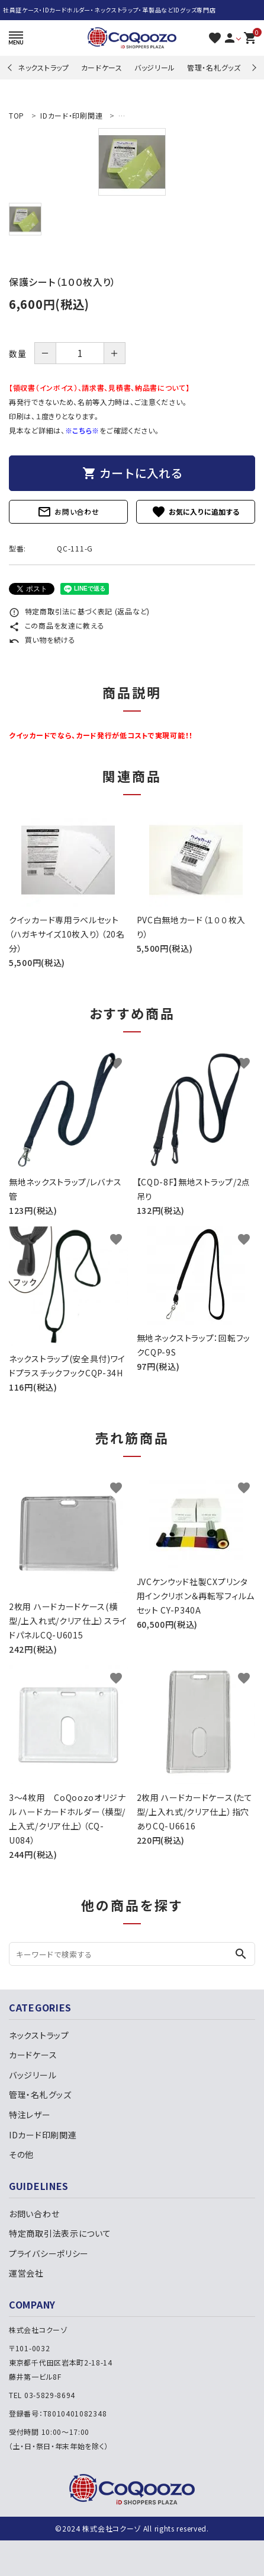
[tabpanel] (132, 162)
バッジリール (154, 67)
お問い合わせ (68, 512)
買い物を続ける (42, 640)
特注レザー (30, 2115)
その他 (21, 2154)
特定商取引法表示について (60, 2233)
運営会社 (26, 2273)
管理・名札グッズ (214, 67)
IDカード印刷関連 (42, 2135)
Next (252, 67)
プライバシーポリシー (49, 2253)
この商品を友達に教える (56, 625)
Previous (11, 67)
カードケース (102, 67)
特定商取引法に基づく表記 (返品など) (79, 611)
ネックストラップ (43, 67)
